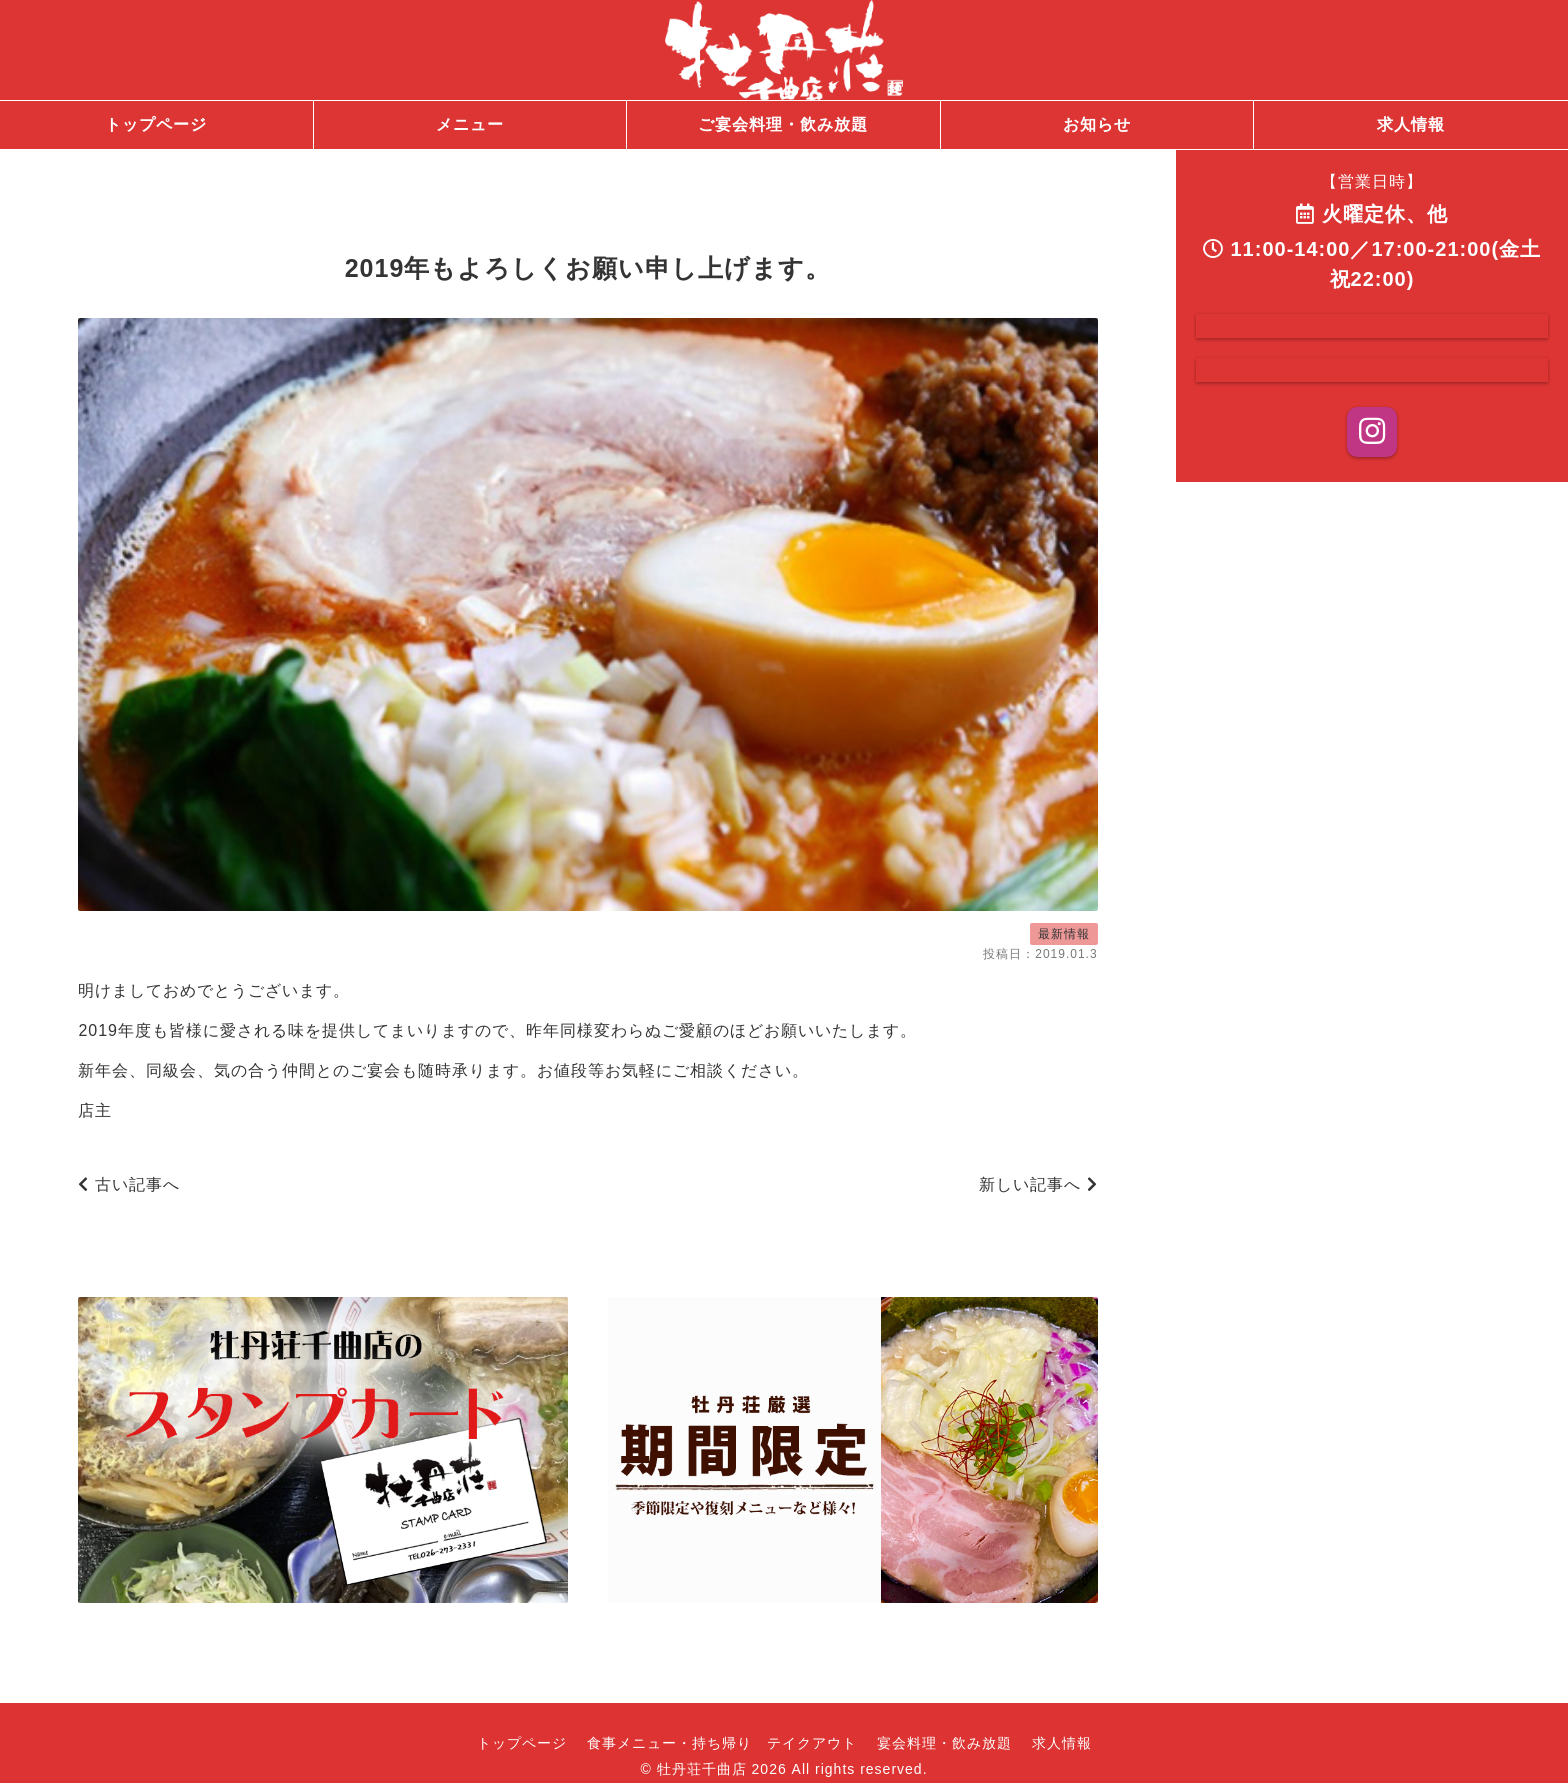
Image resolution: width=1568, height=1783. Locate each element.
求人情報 (1062, 1743)
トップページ (522, 1743)
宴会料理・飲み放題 (944, 1743)
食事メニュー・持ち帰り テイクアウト (722, 1743)
